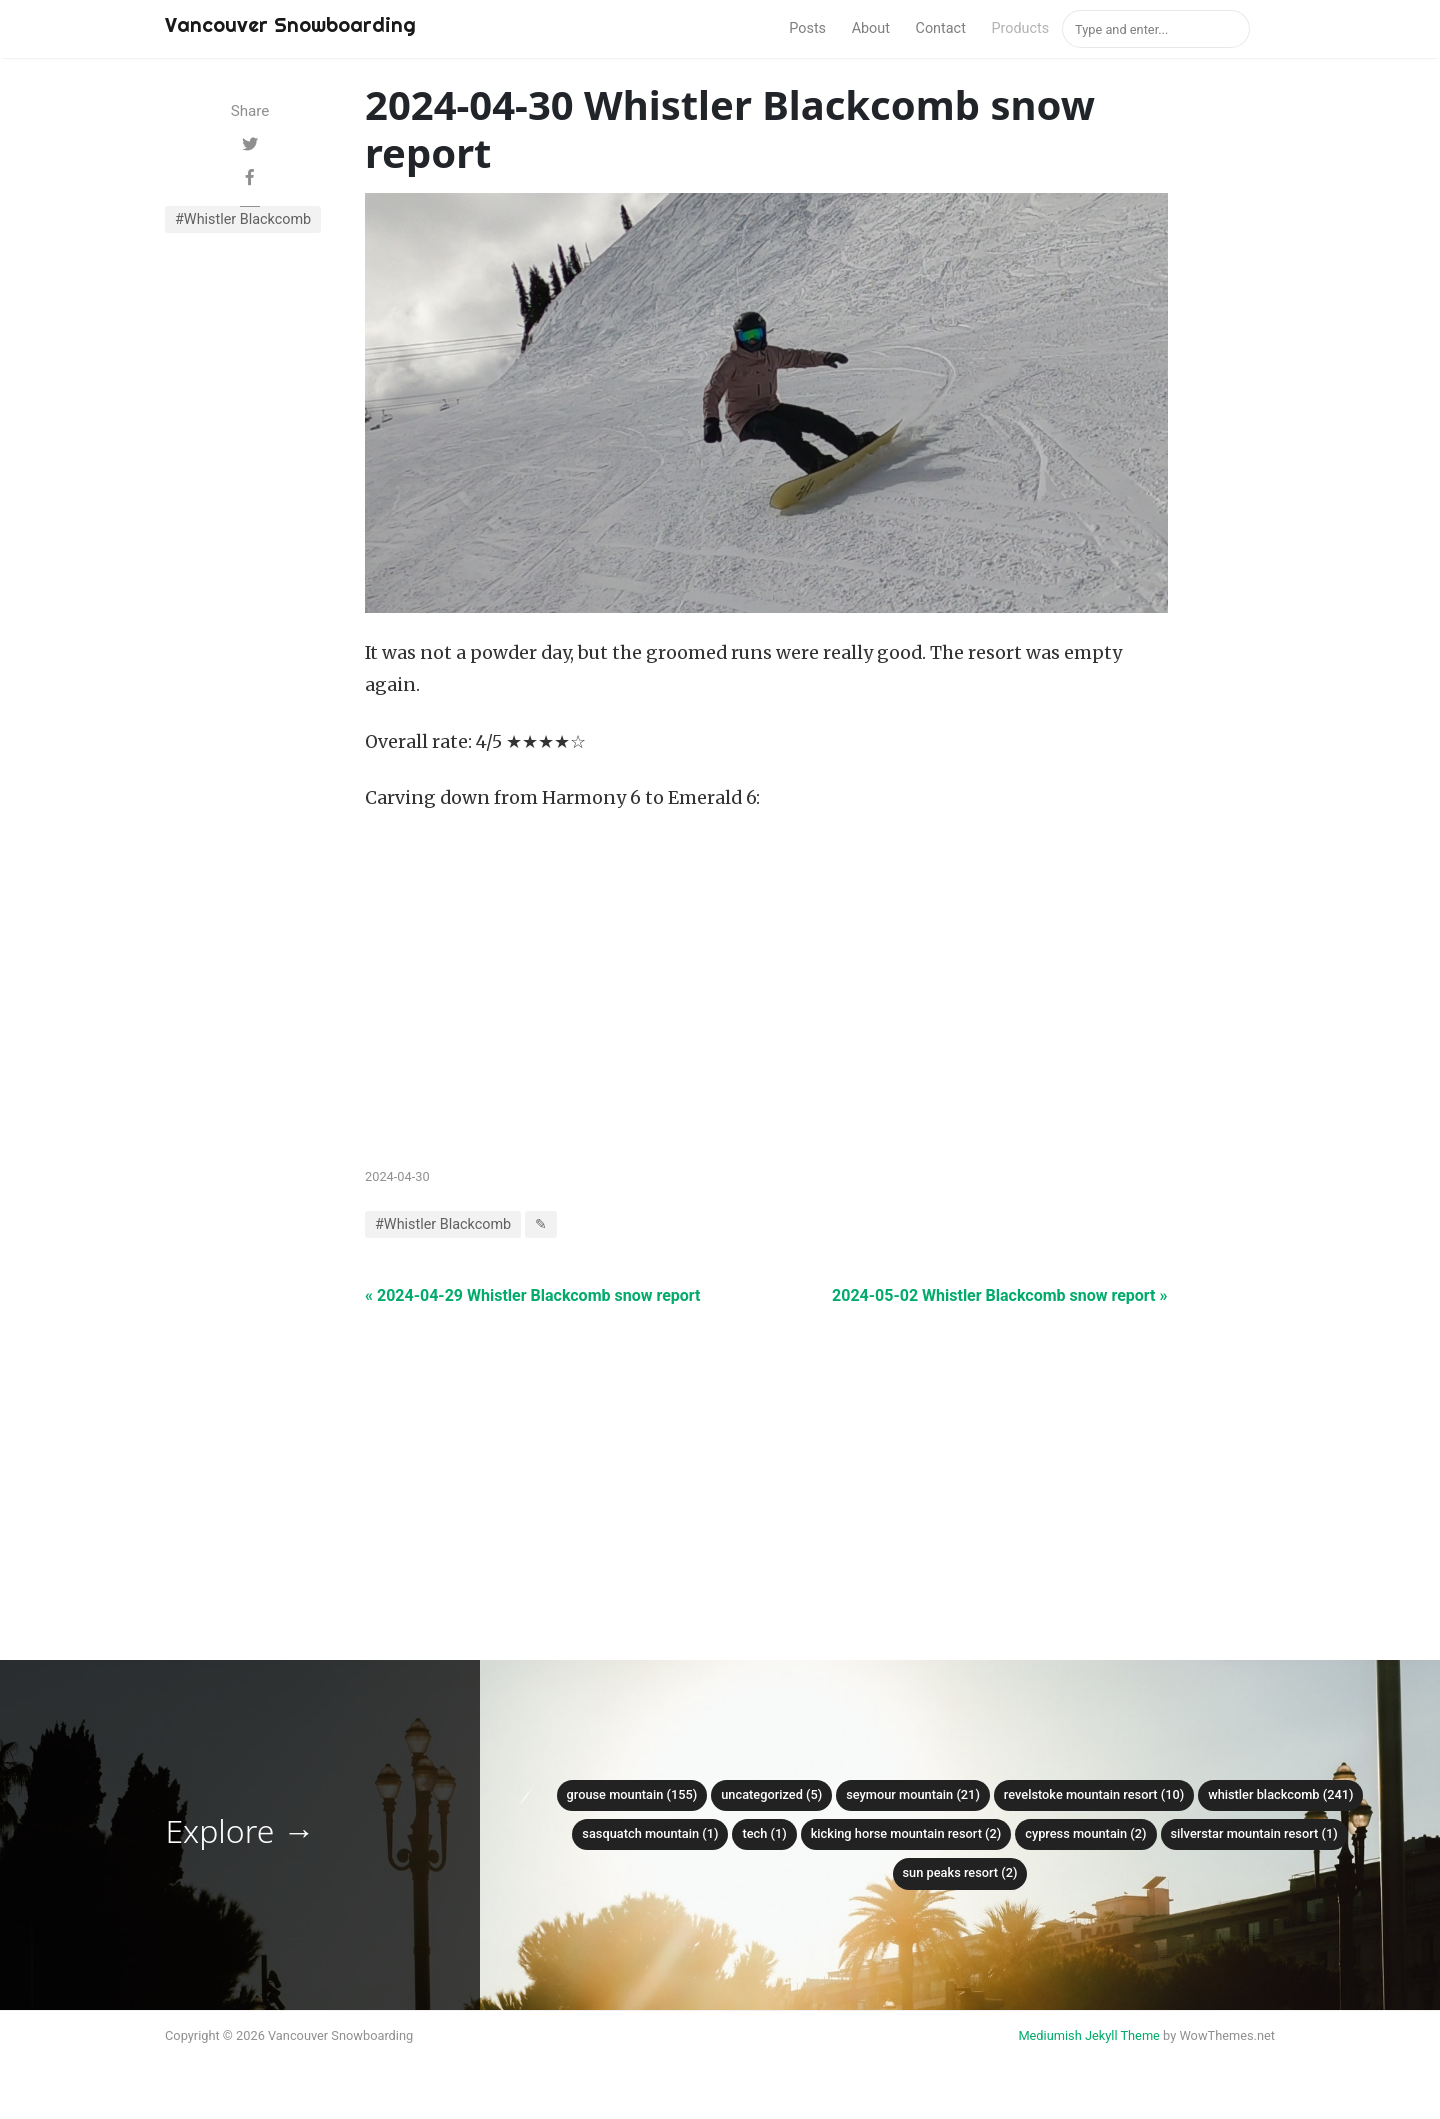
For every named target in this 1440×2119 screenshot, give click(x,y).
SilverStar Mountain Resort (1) (1254, 1833)
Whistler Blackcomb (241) (1280, 1794)
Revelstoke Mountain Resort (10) (1094, 1794)
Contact (941, 28)
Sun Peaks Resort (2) (960, 1872)
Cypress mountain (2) (1085, 1833)
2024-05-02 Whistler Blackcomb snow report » (999, 1295)
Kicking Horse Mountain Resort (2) (906, 1833)
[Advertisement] (766, 1448)
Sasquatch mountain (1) (650, 1833)
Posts (807, 28)
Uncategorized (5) (771, 1794)
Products (1020, 28)
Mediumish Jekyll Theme (1089, 2035)
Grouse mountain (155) (632, 1794)
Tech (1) (764, 1833)
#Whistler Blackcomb (243, 219)
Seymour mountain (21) (913, 1794)
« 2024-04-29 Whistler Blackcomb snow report (532, 1295)
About (871, 28)
